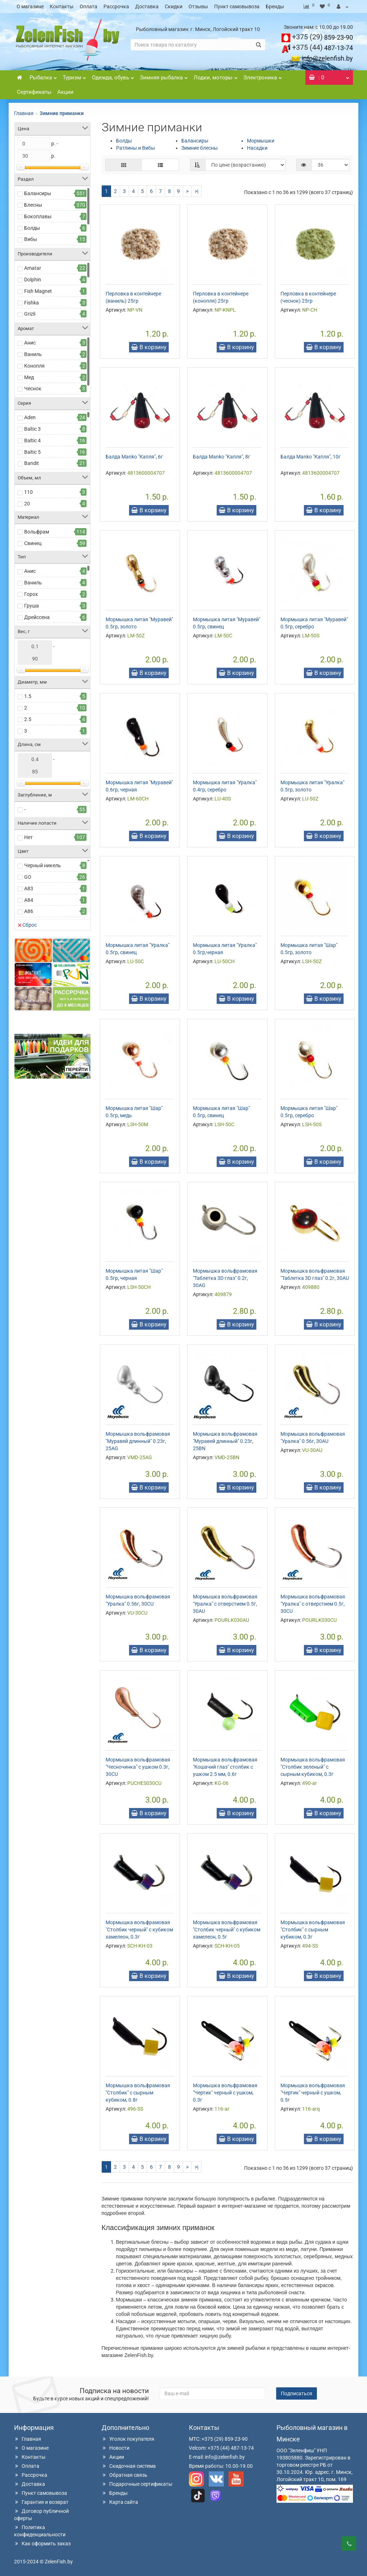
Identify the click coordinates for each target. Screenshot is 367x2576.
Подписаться (296, 2393)
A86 (28, 911)
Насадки (257, 148)
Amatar (32, 268)
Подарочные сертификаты (137, 2484)
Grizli (29, 314)
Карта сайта (120, 2502)
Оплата (88, 6)
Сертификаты (34, 92)
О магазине (30, 6)
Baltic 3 (32, 429)
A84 (28, 900)
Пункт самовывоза (237, 6)
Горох (31, 594)
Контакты (62, 6)
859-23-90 (322, 37)
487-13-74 (322, 48)
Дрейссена (37, 617)
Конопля (34, 366)
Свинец (32, 543)
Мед (29, 377)
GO (27, 877)
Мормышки (260, 141)
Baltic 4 (32, 440)
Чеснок (32, 388)
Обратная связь (124, 2475)
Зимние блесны (199, 148)
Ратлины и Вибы (135, 148)
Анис (30, 343)
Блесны (33, 205)
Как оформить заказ (42, 2543)
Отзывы (198, 6)
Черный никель (42, 865)
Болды (32, 228)
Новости (115, 2448)
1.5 (27, 696)
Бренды (275, 6)
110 (28, 492)
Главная (24, 113)
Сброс (27, 925)
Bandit (31, 463)
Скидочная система (129, 2466)
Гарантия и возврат (41, 2502)
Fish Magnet (38, 291)
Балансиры (37, 193)
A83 (28, 888)
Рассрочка (116, 6)
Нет (28, 837)
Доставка (147, 6)
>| (196, 191)
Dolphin (32, 279)
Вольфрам (36, 532)
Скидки (173, 6)
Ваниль (33, 354)
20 (27, 503)
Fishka (31, 303)
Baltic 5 (32, 452)
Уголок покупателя (128, 2439)
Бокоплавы (38, 216)
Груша (31, 606)
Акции (65, 92)
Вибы (30, 239)
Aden (30, 417)
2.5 (27, 719)
